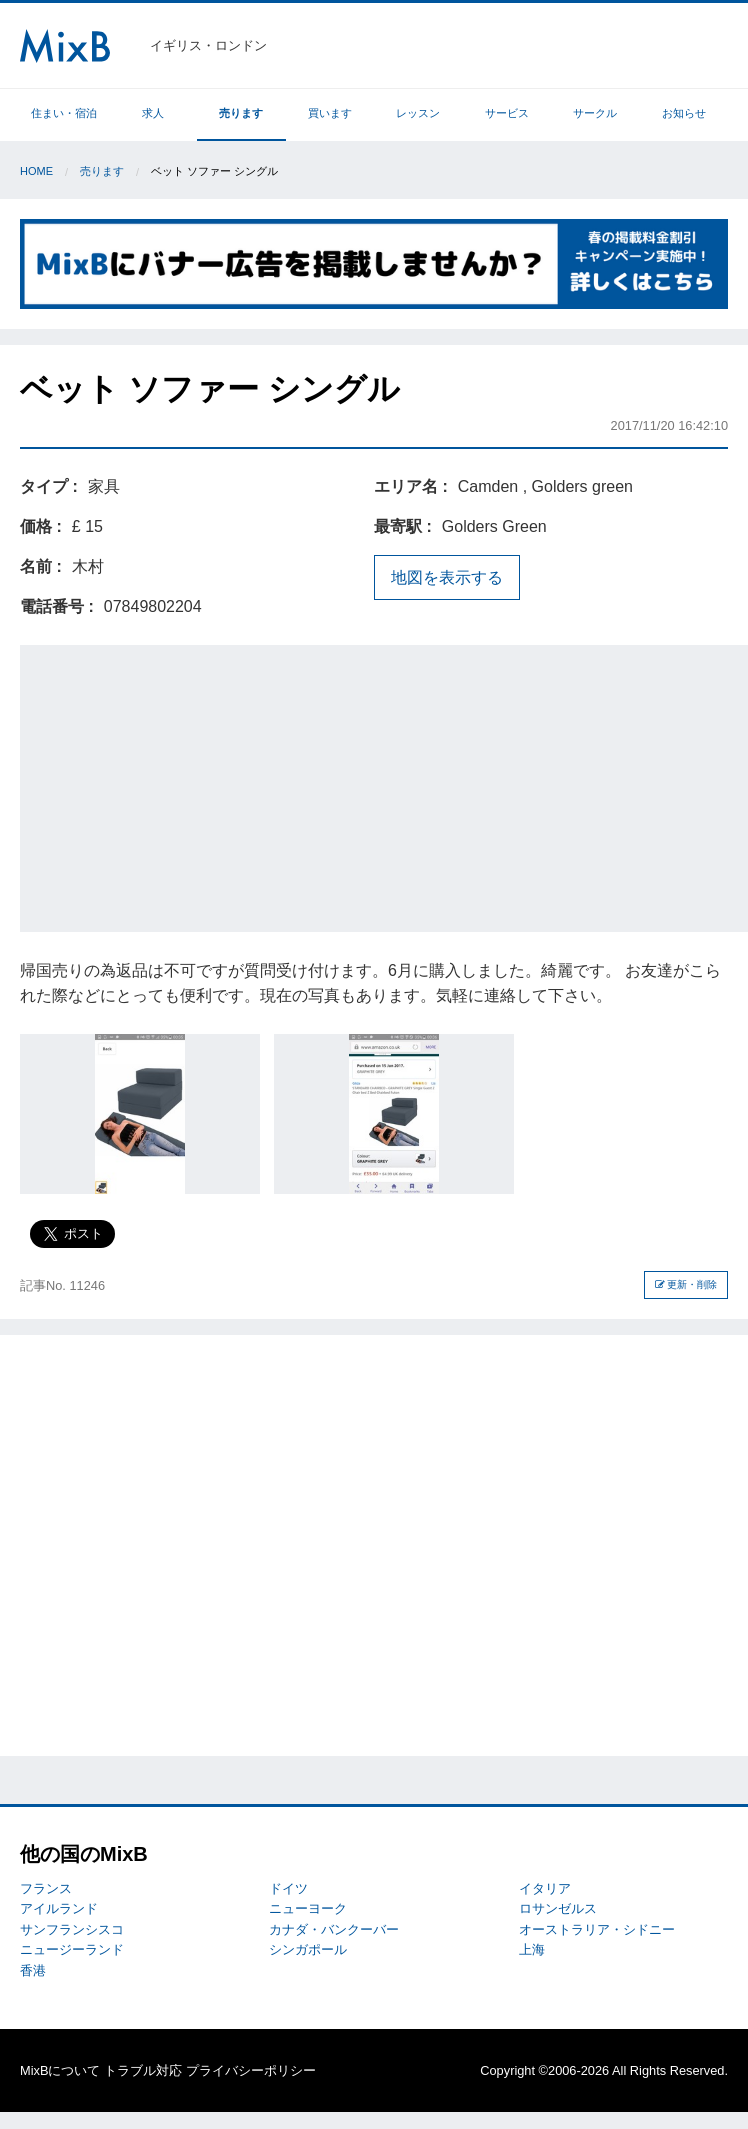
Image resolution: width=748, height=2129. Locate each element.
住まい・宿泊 (64, 113)
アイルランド (59, 1908)
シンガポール (308, 1949)
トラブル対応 (143, 2070)
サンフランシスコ (72, 1929)
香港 (33, 1970)
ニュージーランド (72, 1949)
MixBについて (60, 2070)
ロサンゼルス (558, 1908)
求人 (153, 113)
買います (330, 113)
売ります (241, 113)
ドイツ (288, 1888)
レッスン (418, 113)
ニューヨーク (308, 1908)
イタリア (545, 1888)
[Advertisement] (384, 785)
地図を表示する (447, 577)
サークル (595, 113)
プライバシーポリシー (251, 2070)
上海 (532, 1949)
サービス (507, 113)
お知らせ (684, 113)
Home (36, 171)
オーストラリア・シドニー (597, 1929)
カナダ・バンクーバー (334, 1929)
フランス (46, 1888)
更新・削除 (686, 1284)
